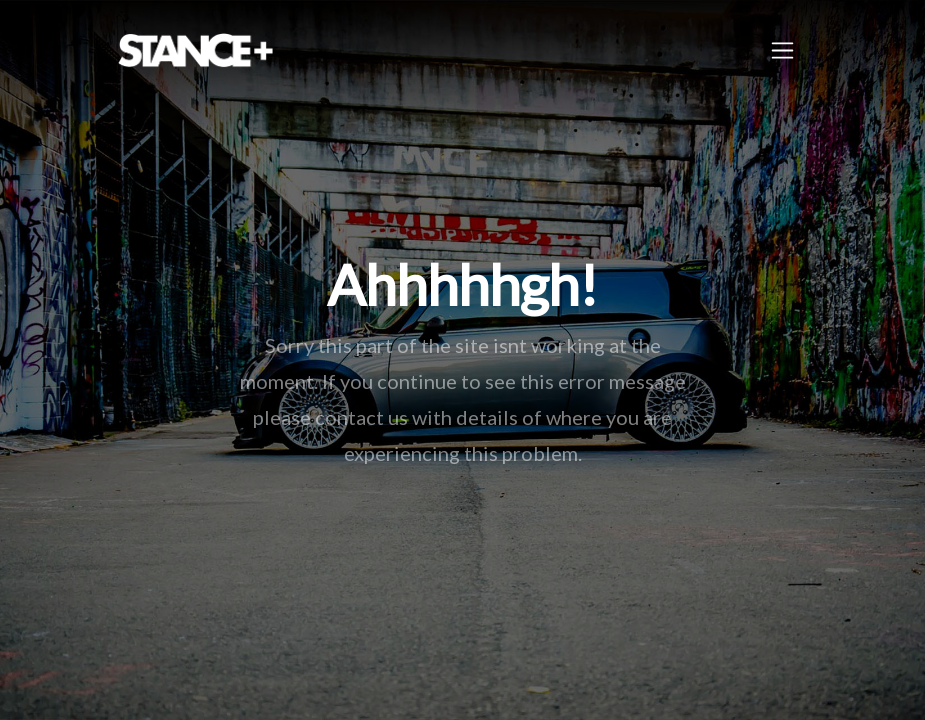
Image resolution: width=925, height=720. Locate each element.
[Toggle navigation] (782, 50)
